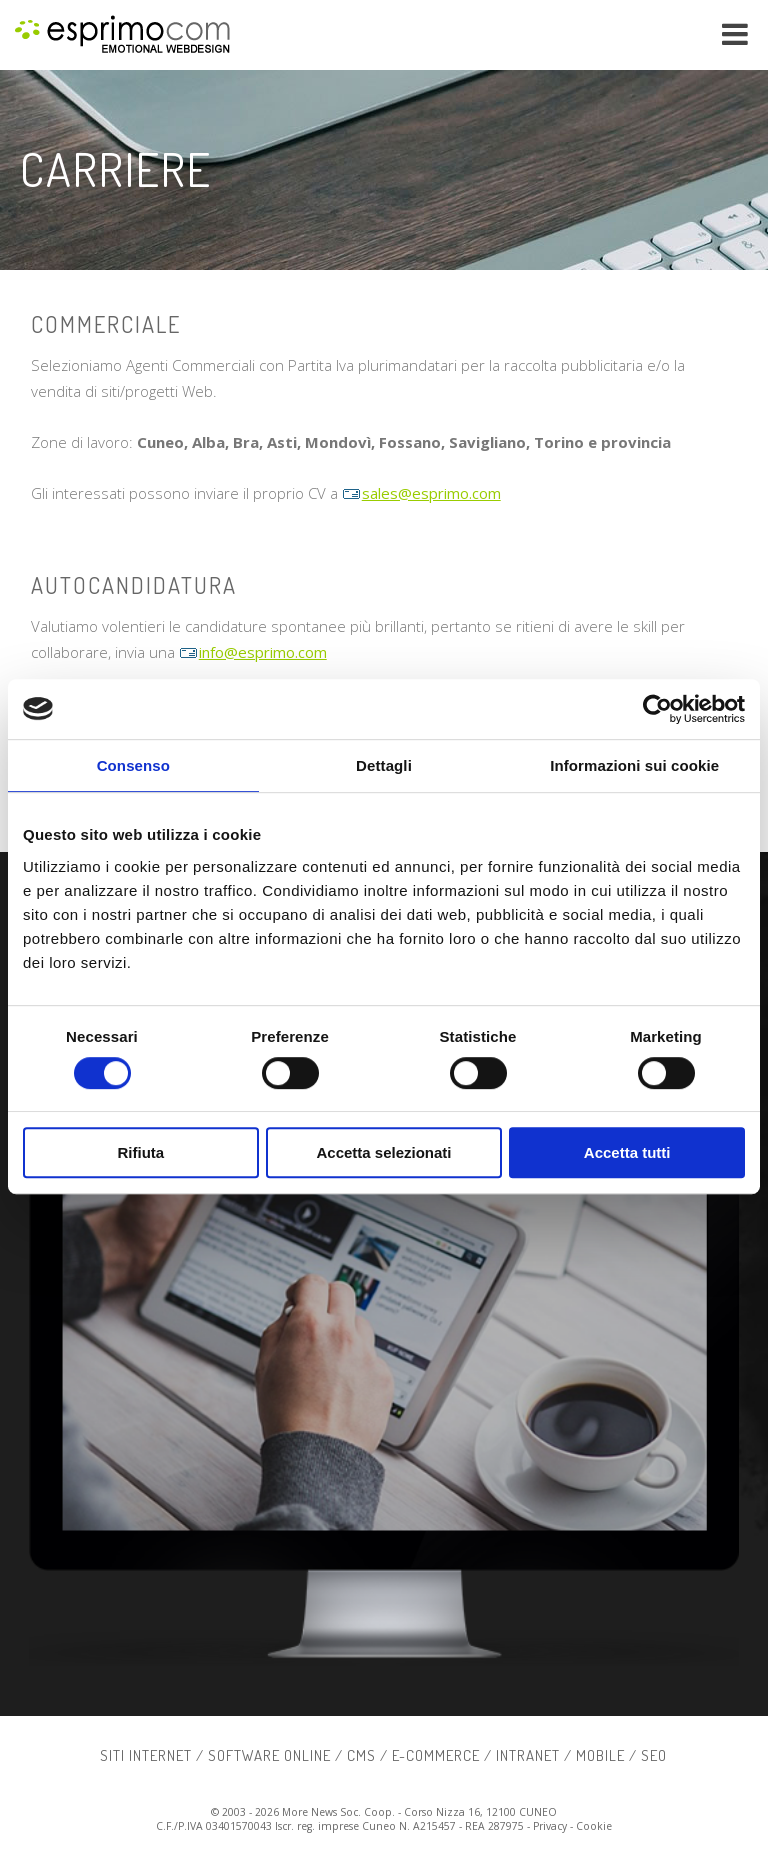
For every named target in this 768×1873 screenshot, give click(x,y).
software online (269, 1755)
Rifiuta (140, 1152)
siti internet (146, 1755)
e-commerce (436, 1755)
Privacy (550, 1826)
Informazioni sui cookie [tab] (634, 765)
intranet (528, 1755)
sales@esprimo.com (421, 493)
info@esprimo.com (253, 652)
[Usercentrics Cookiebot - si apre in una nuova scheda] (657, 709)
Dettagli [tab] (384, 765)
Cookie (594, 1826)
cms (361, 1755)
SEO (654, 1755)
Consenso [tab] (133, 765)
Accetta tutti (627, 1152)
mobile (600, 1755)
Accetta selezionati (383, 1152)
